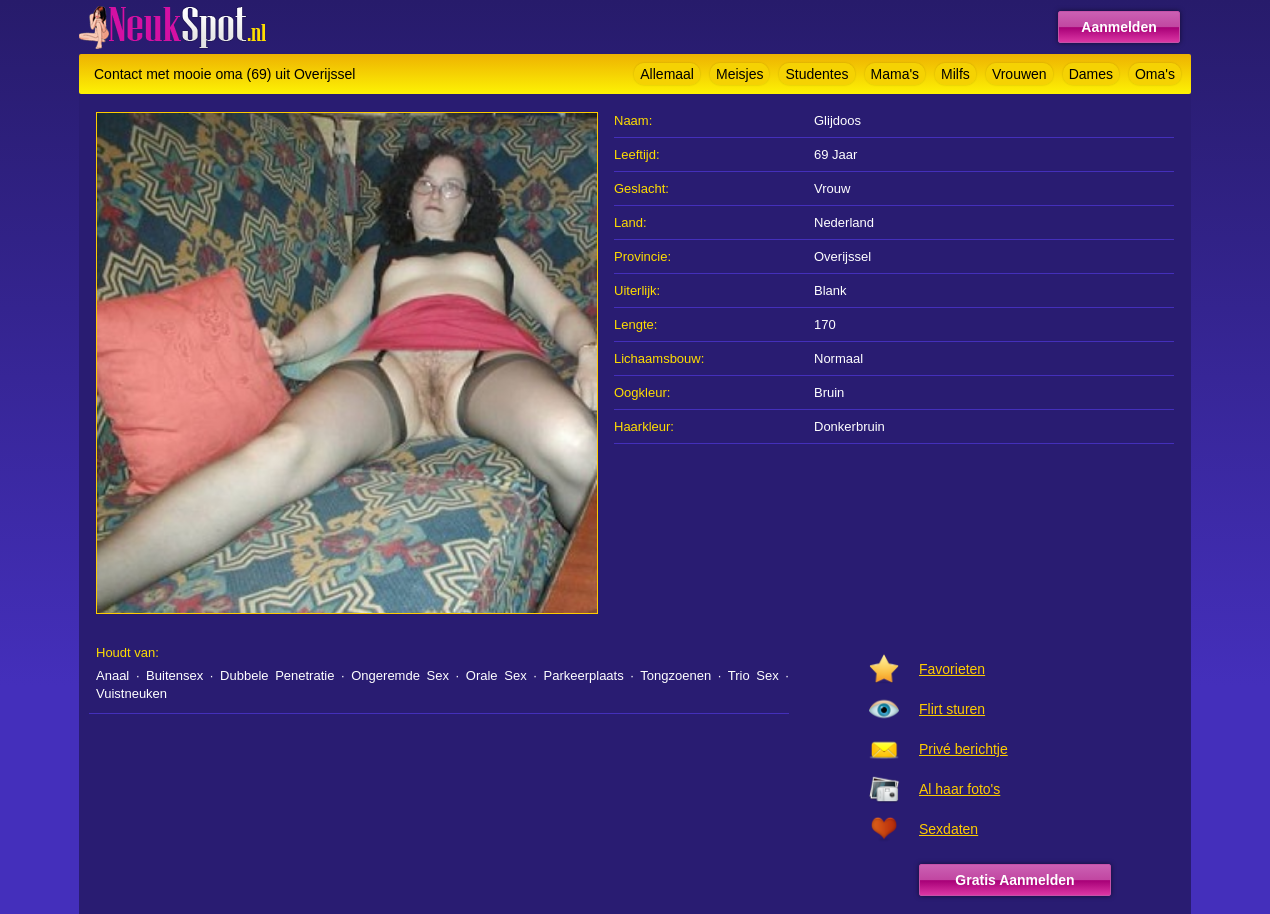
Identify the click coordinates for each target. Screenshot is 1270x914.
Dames (1091, 74)
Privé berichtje (963, 749)
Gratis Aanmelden (1014, 880)
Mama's (895, 74)
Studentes (816, 74)
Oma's (1155, 74)
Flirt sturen (952, 709)
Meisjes (739, 74)
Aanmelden (1118, 27)
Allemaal (667, 74)
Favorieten (952, 669)
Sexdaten (948, 829)
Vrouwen (1019, 74)
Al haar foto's (959, 789)
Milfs (955, 74)
